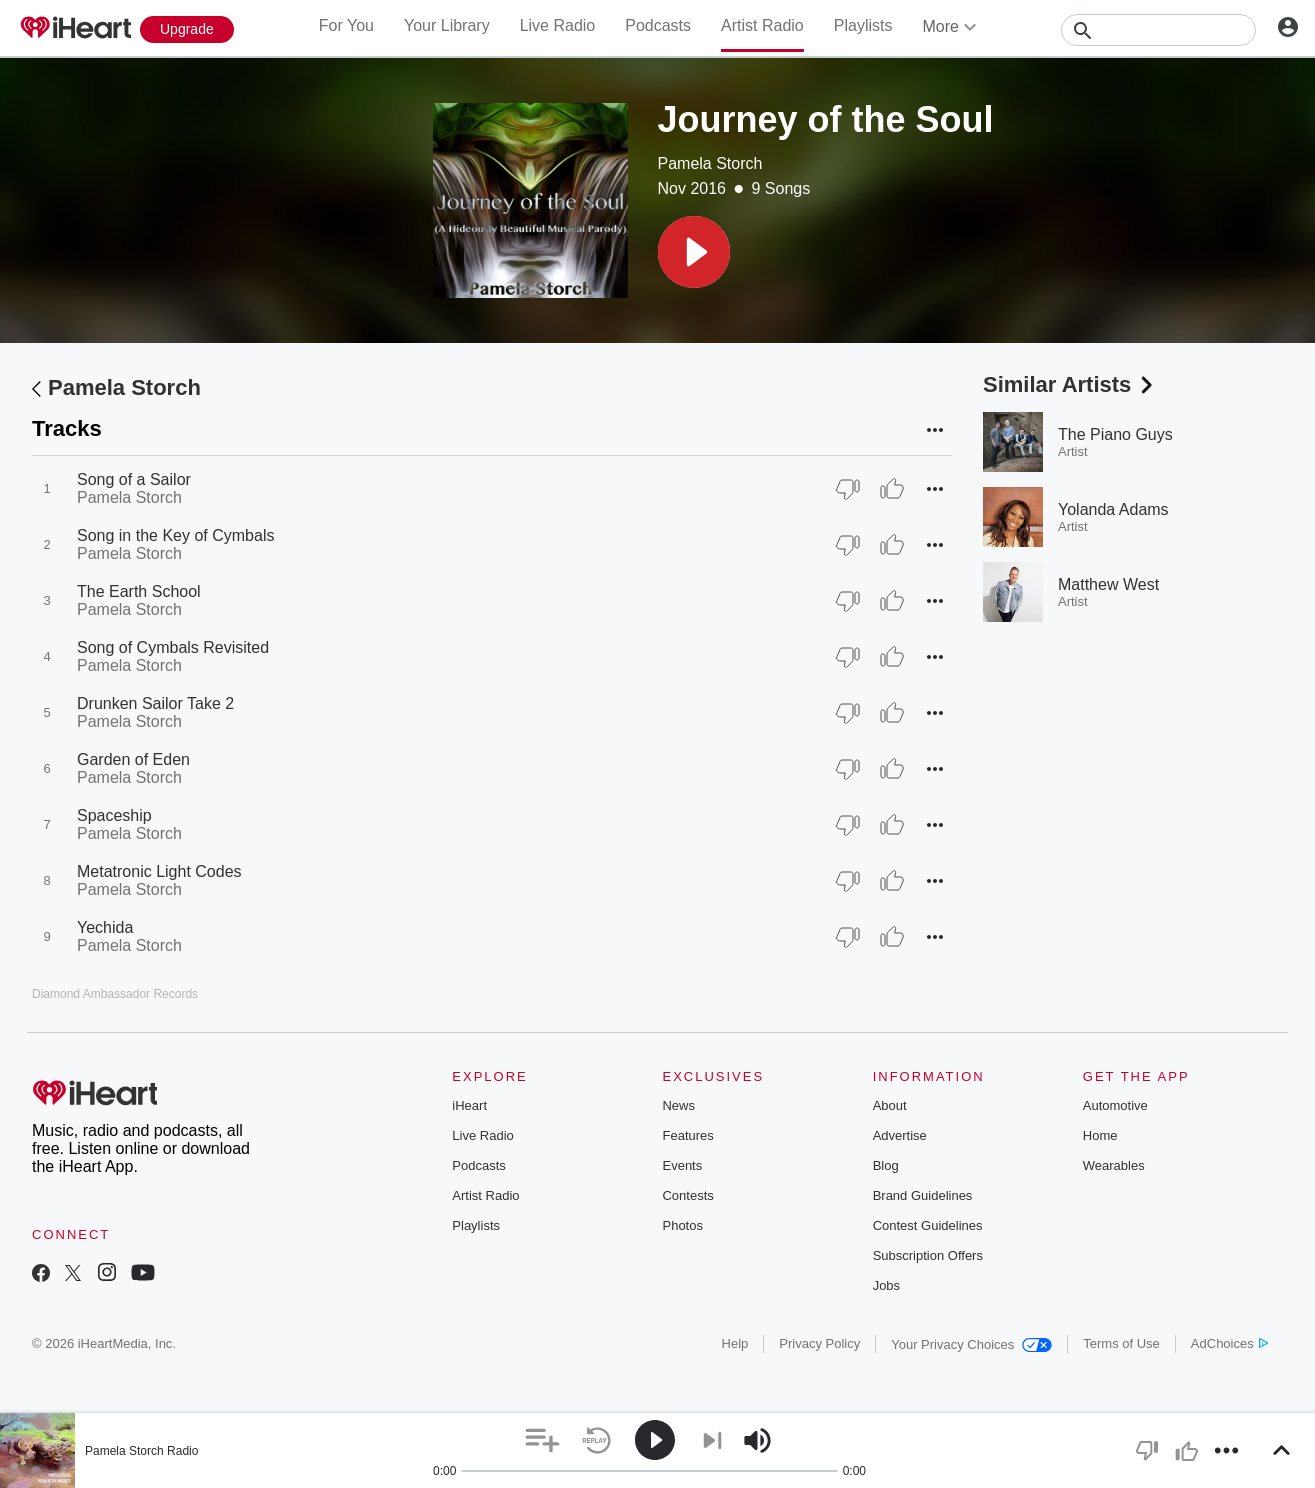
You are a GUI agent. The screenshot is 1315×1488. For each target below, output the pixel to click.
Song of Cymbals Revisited (173, 647)
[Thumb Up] (892, 489)
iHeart (469, 1105)
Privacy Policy (819, 1343)
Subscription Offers (928, 1255)
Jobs (886, 1285)
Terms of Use (1121, 1343)
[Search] (1158, 30)
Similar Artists (1070, 384)
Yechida (105, 927)
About (890, 1105)
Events (682, 1165)
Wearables (1114, 1165)
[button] (694, 252)
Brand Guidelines (923, 1195)
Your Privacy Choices (971, 1344)
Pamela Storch (710, 163)
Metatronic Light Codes (159, 871)
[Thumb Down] (848, 489)
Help (735, 1343)
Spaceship (114, 815)
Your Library (447, 25)
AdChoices (1229, 1343)
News (678, 1105)
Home (1100, 1135)
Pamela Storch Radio (141, 1451)
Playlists (863, 25)
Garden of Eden (133, 759)
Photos (682, 1225)
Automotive (1115, 1105)
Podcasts (658, 25)
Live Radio (558, 25)
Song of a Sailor (134, 479)
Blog (886, 1165)
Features (687, 1135)
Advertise (900, 1135)
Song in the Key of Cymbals (175, 535)
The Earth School (139, 591)
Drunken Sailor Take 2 (155, 703)
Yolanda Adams (1113, 509)
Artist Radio (762, 25)
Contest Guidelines (928, 1225)
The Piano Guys (1115, 434)
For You (346, 25)
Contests (687, 1195)
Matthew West (1108, 584)
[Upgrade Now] (187, 29)
